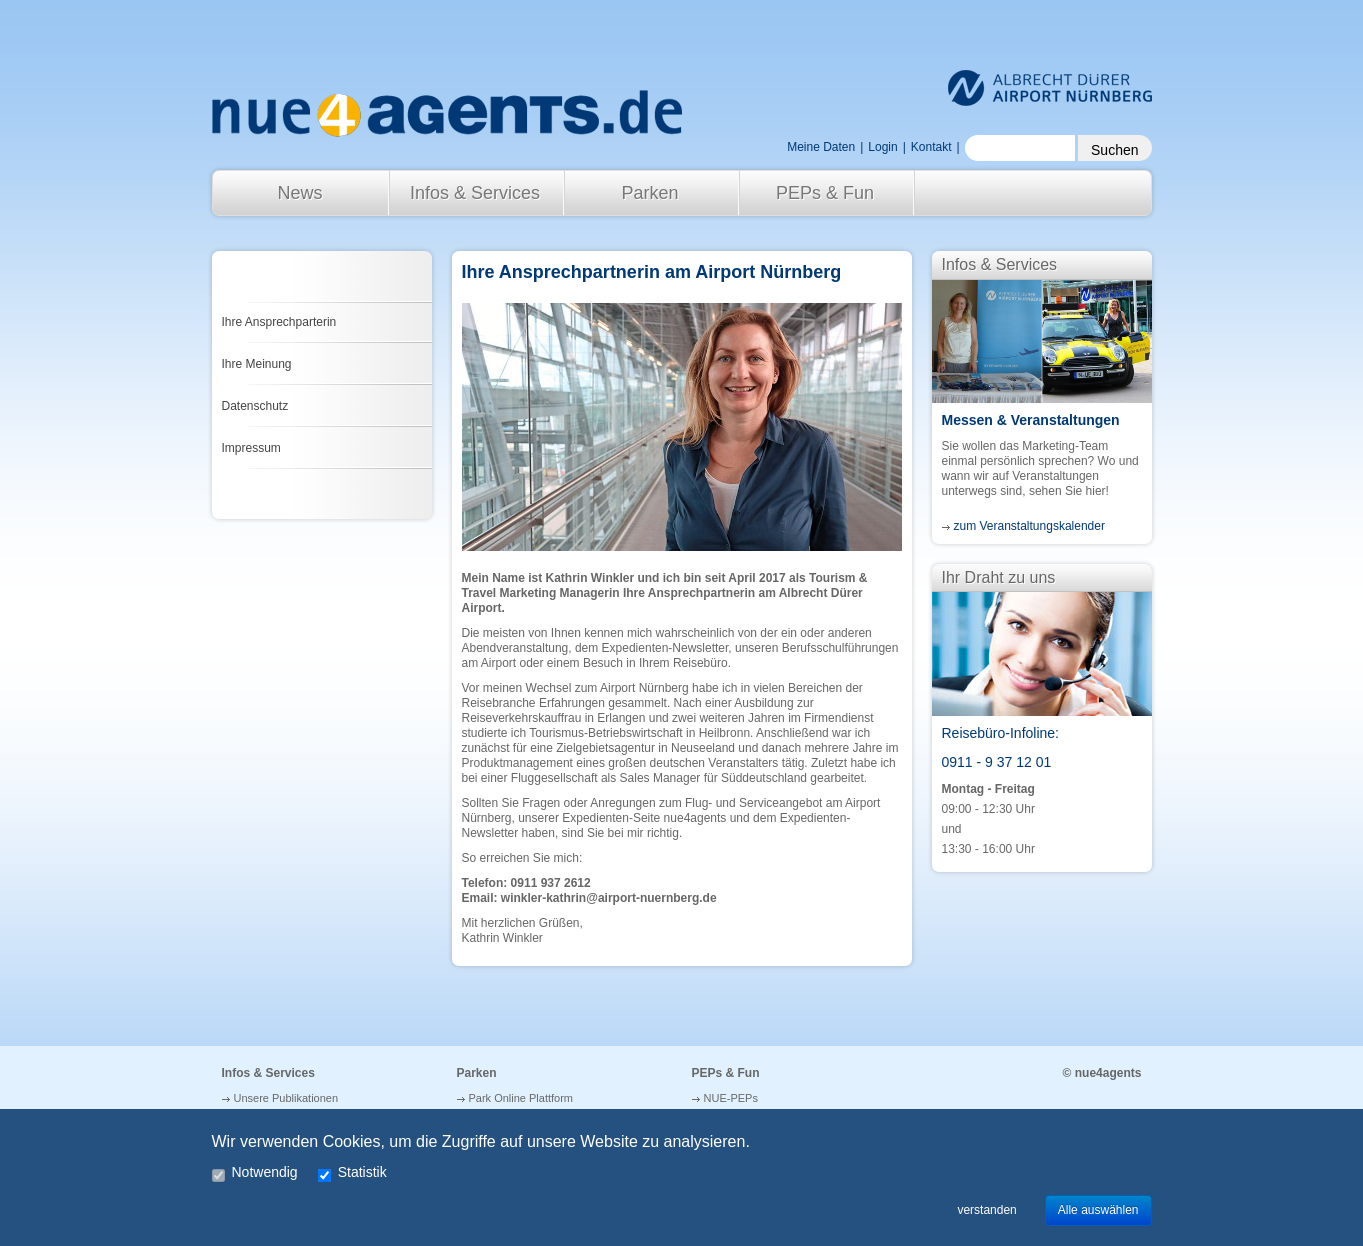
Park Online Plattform (521, 1098)
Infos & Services (475, 193)
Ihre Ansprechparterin (279, 322)
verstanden (986, 1210)
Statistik (352, 1173)
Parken (649, 193)
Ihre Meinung (257, 364)
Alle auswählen (1098, 1210)
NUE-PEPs (731, 1098)
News (299, 193)
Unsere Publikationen (286, 1098)
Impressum (251, 448)
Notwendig (255, 1173)
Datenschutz (255, 406)
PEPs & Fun (825, 193)
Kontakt (931, 147)
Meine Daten (821, 147)
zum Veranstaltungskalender (1029, 526)
